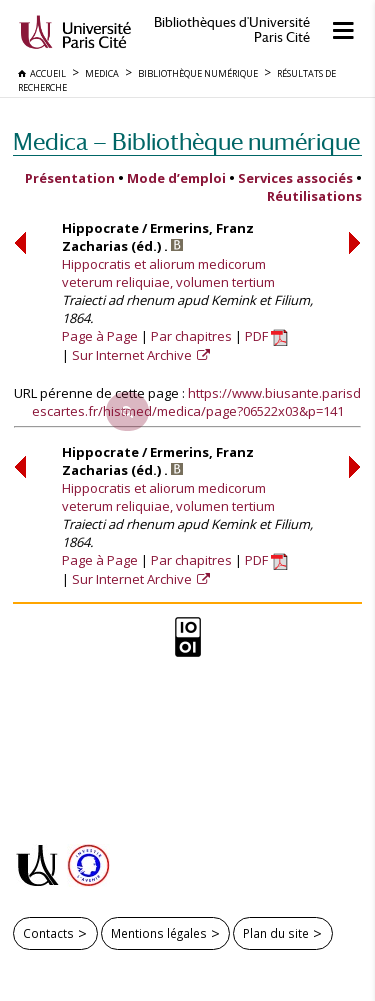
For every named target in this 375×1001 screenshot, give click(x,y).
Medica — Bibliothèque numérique (186, 141)
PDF (266, 336)
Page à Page (100, 336)
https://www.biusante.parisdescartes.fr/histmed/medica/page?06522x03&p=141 (197, 402)
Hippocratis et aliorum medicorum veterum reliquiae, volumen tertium (168, 273)
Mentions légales (159, 933)
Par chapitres (191, 336)
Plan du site (276, 933)
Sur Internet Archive (133, 355)
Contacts (48, 933)
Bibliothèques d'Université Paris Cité (232, 30)
